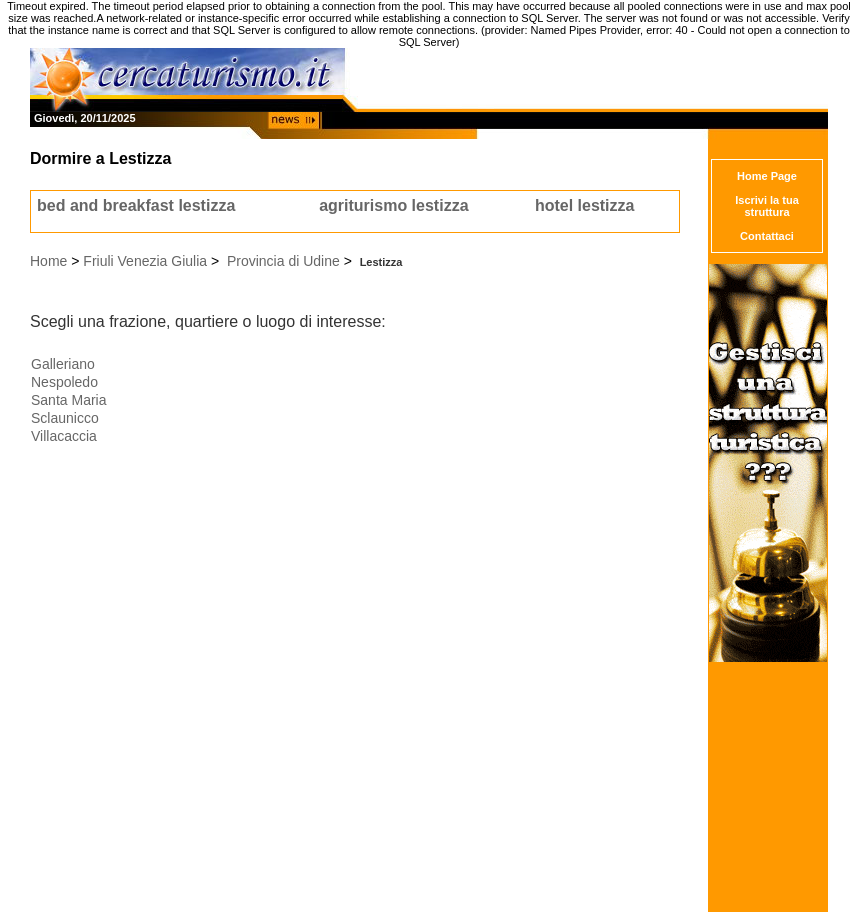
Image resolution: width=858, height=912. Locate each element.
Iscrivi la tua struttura (767, 206)
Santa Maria (68, 400)
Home (48, 261)
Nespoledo (64, 382)
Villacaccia (64, 436)
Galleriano (63, 364)
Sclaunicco (65, 418)
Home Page (767, 176)
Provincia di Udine (283, 261)
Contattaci (767, 236)
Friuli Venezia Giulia (145, 261)
